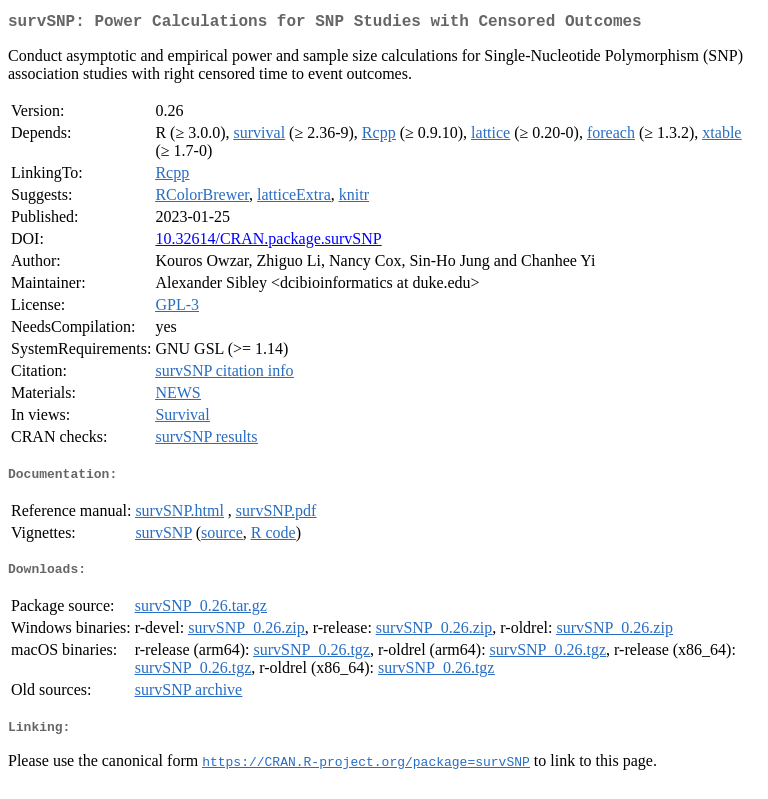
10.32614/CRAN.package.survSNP (268, 242)
